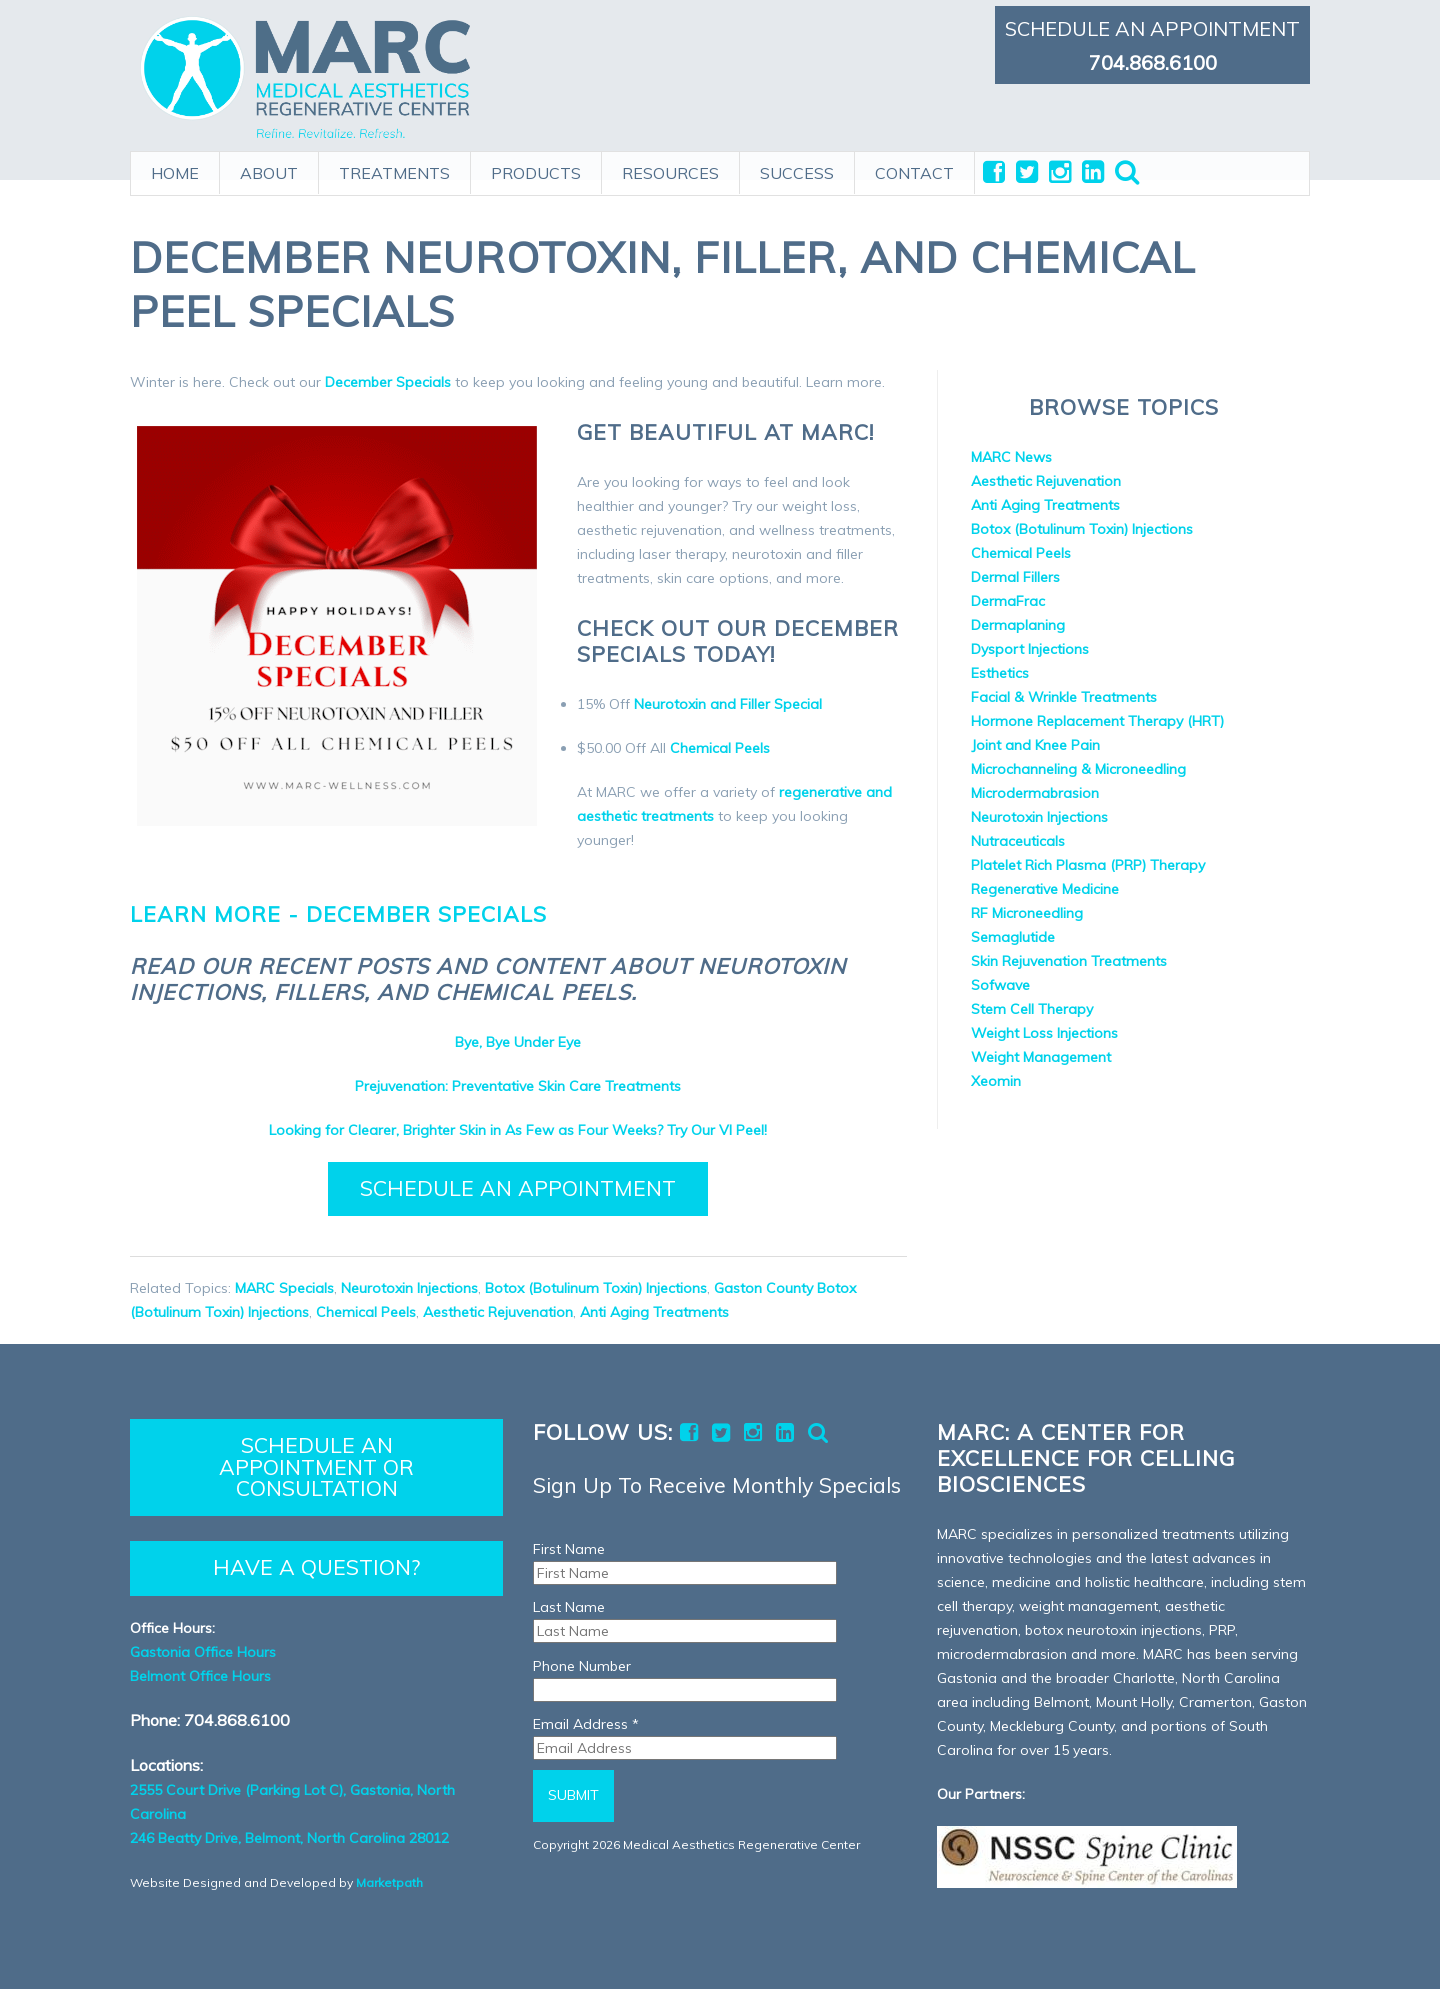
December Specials (388, 382)
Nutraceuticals (1018, 841)
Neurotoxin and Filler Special (728, 704)
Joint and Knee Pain (1035, 745)
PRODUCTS (536, 167)
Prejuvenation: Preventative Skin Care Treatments (518, 1086)
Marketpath (389, 1882)
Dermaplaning (1018, 625)
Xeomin (996, 1081)
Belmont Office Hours (200, 1676)
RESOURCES (670, 167)
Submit (573, 1795)
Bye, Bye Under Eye (518, 1042)
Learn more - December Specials (338, 914)
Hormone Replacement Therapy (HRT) (1097, 721)
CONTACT (914, 167)
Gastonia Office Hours (203, 1652)
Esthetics (1000, 673)
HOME (175, 167)
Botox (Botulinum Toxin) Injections (596, 1288)
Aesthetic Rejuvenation (498, 1312)
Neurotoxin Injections (409, 1288)
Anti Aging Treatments (654, 1312)
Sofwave (1000, 985)
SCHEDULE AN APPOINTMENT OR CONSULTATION (316, 1466)
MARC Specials (284, 1288)
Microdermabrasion (1035, 793)
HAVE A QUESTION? (316, 1567)
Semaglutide (1013, 937)
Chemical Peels (720, 748)
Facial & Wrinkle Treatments (1064, 697)
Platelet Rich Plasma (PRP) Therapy (1088, 865)
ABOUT (269, 167)
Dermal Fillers (1015, 577)
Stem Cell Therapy (1032, 1009)
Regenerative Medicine (1045, 889)
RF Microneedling (1027, 913)
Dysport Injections (1030, 649)
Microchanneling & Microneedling (1078, 769)
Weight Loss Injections (1044, 1033)
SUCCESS (797, 167)
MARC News (1011, 457)
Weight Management (1041, 1057)
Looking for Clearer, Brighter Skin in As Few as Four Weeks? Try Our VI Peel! (518, 1130)
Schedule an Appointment (518, 1188)
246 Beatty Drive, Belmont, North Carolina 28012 (289, 1838)
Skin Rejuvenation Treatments (1069, 961)
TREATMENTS (394, 167)
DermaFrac (1008, 601)
